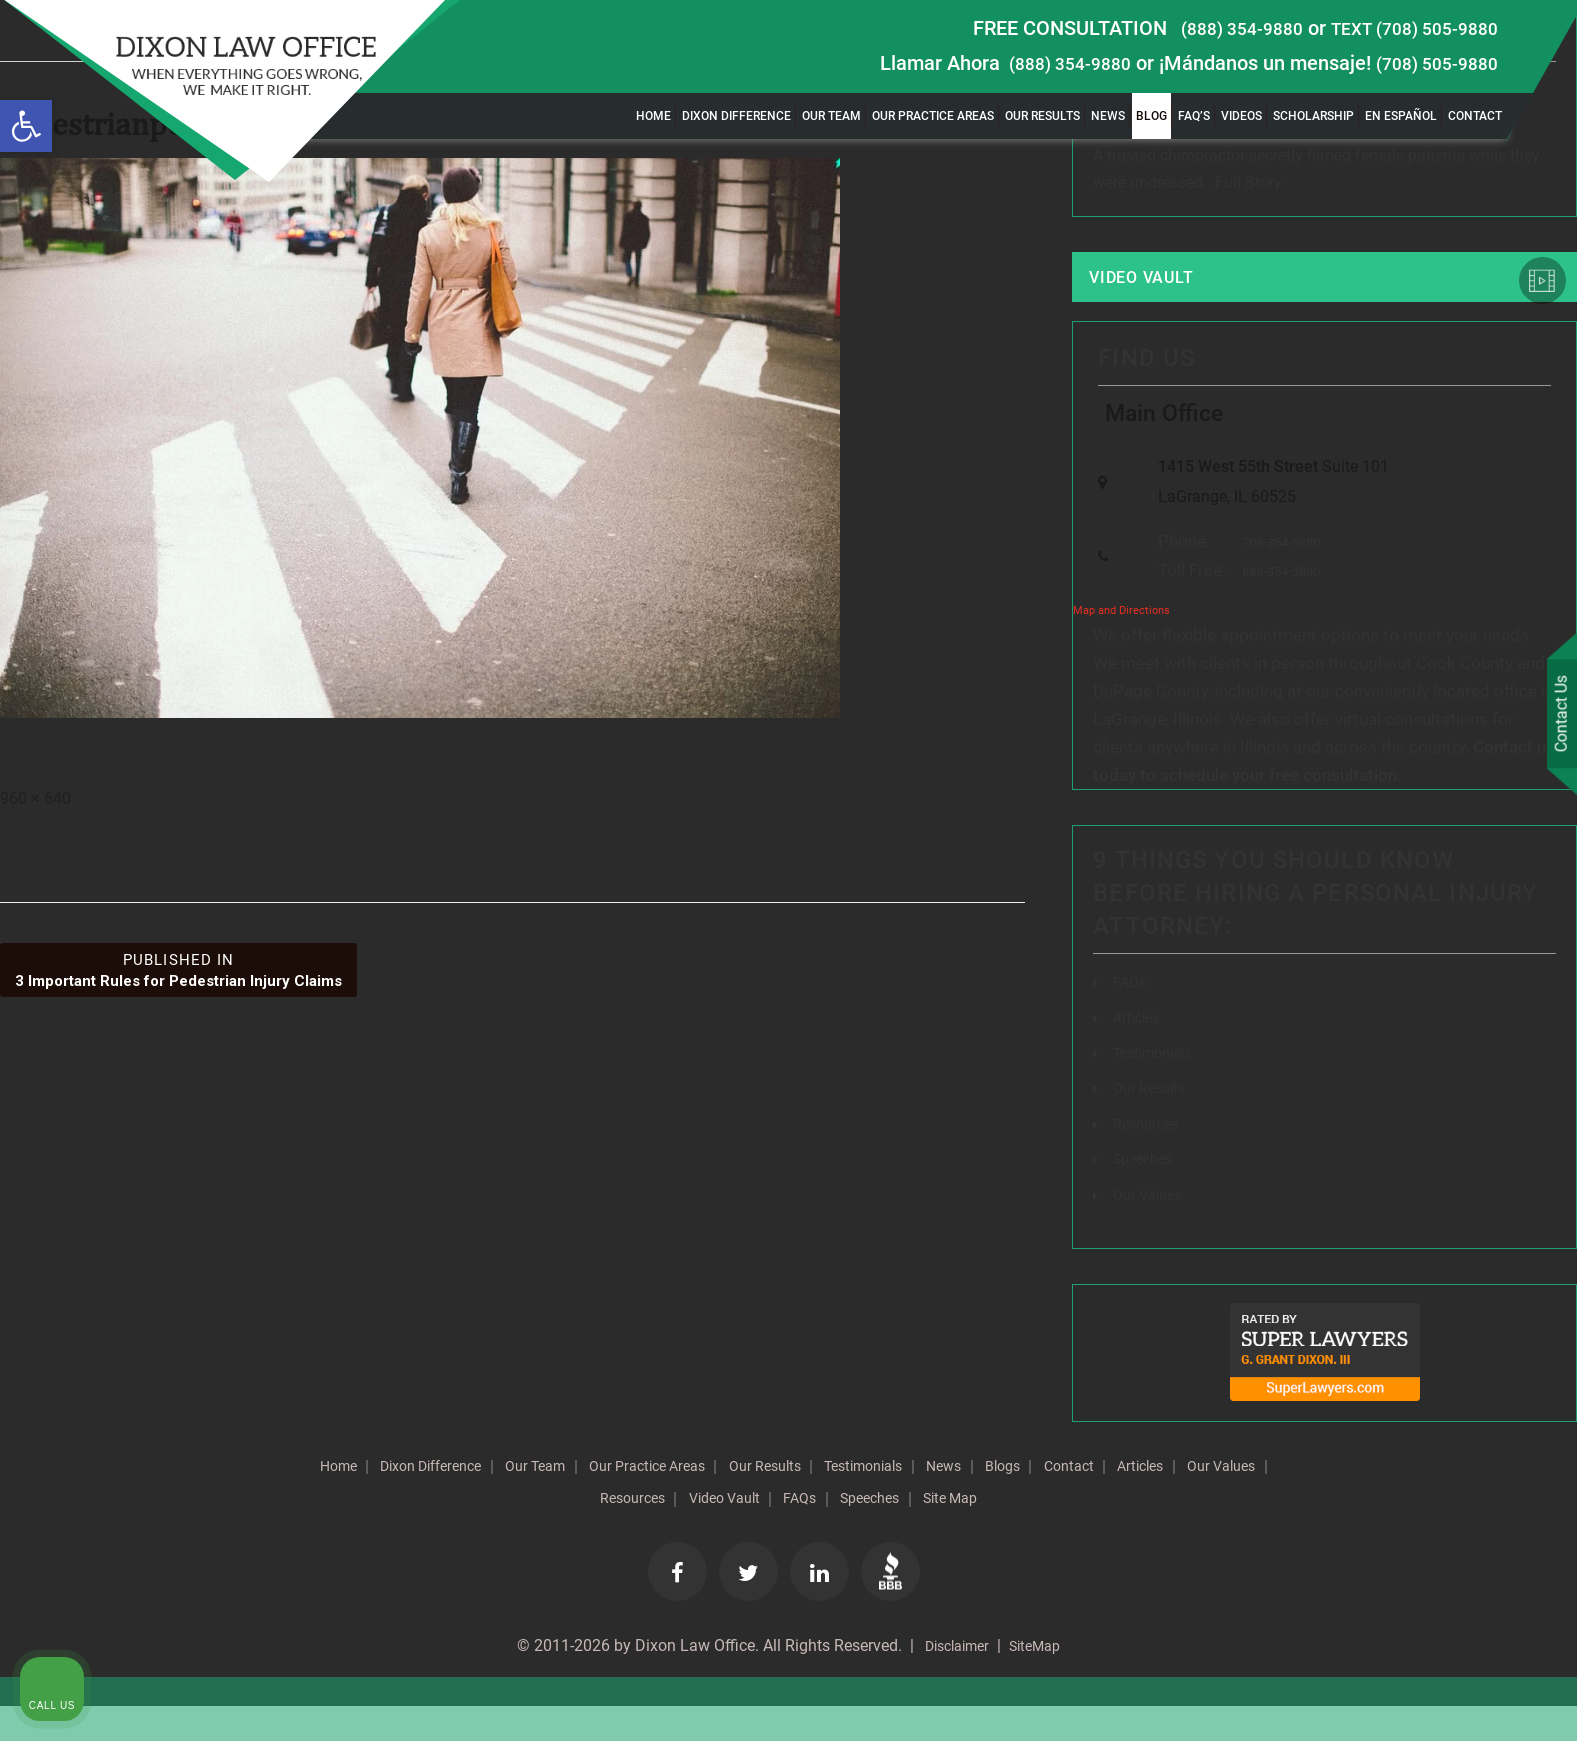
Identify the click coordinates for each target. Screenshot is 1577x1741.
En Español (1401, 116)
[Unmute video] (1223, 1102)
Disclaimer (951, 1680)
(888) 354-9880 (1215, 28)
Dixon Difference (736, 116)
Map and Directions (1121, 646)
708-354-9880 (1276, 574)
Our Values (1151, 1226)
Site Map (1087, 1530)
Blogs (1150, 1498)
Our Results (1042, 116)
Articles (1139, 1051)
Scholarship (1313, 116)
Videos (1241, 116)
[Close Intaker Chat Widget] (1511, 1102)
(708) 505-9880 (1430, 63)
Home (653, 116)
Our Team (831, 116)
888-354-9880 (1276, 605)
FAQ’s (1194, 116)
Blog (1151, 116)
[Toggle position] (1469, 1102)
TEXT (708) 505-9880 (1404, 28)
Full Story (1248, 187)
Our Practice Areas (933, 116)
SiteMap (1040, 1680)
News (1108, 116)
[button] (26, 126)
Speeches (1147, 1191)
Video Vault (1158, 286)
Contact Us (1556, 717)
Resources (1149, 1156)
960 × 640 (35, 805)
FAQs (1131, 1016)
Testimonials (1158, 1086)
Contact (1475, 116)
